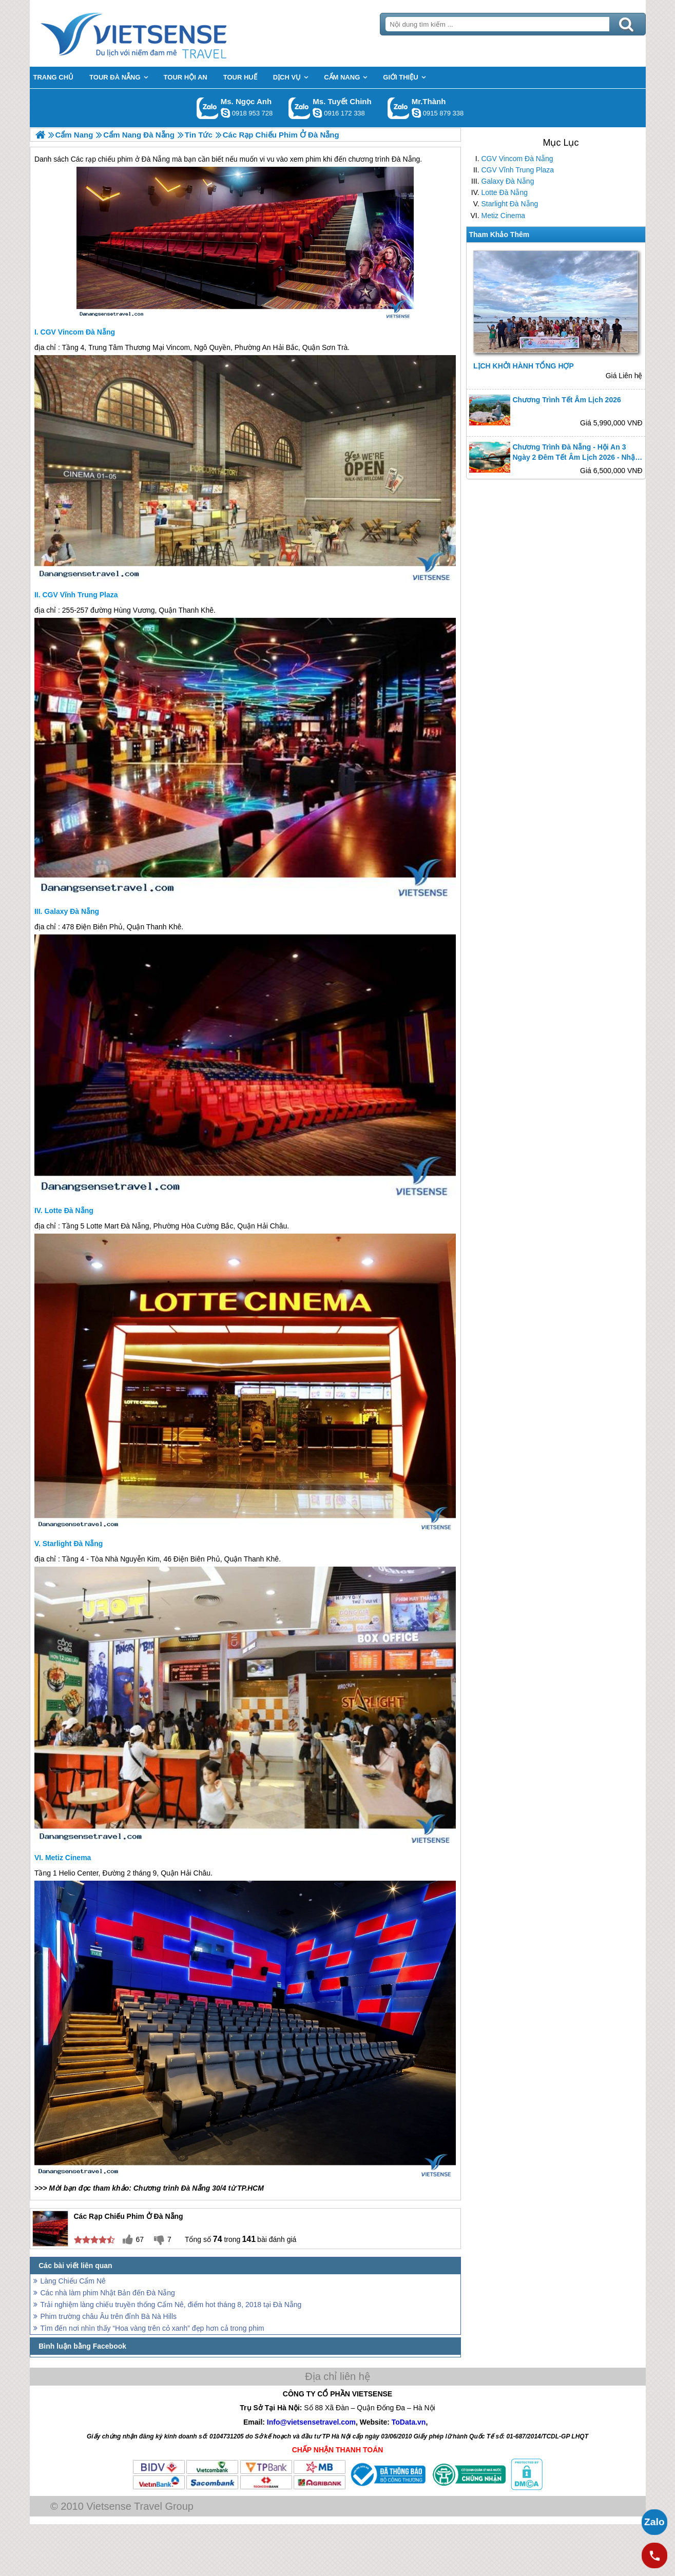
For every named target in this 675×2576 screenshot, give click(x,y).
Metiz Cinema (503, 215)
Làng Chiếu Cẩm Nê (73, 2281)
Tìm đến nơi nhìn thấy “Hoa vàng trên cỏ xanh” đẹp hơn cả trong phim (152, 2328)
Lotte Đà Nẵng (504, 192)
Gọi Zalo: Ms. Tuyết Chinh (299, 108)
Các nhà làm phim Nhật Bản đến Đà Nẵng (108, 2293)
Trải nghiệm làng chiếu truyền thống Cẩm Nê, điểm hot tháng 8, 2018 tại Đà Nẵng (171, 2304)
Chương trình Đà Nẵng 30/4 (179, 2188)
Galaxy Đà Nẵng (507, 181)
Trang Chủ (159, 33)
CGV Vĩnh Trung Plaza (517, 170)
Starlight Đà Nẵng (509, 204)
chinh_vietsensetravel (317, 113)
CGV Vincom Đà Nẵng (517, 158)
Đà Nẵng (135, 1226)
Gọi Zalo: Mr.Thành (398, 108)
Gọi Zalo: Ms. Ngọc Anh (207, 108)
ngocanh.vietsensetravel (225, 113)
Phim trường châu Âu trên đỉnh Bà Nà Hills (109, 2316)
